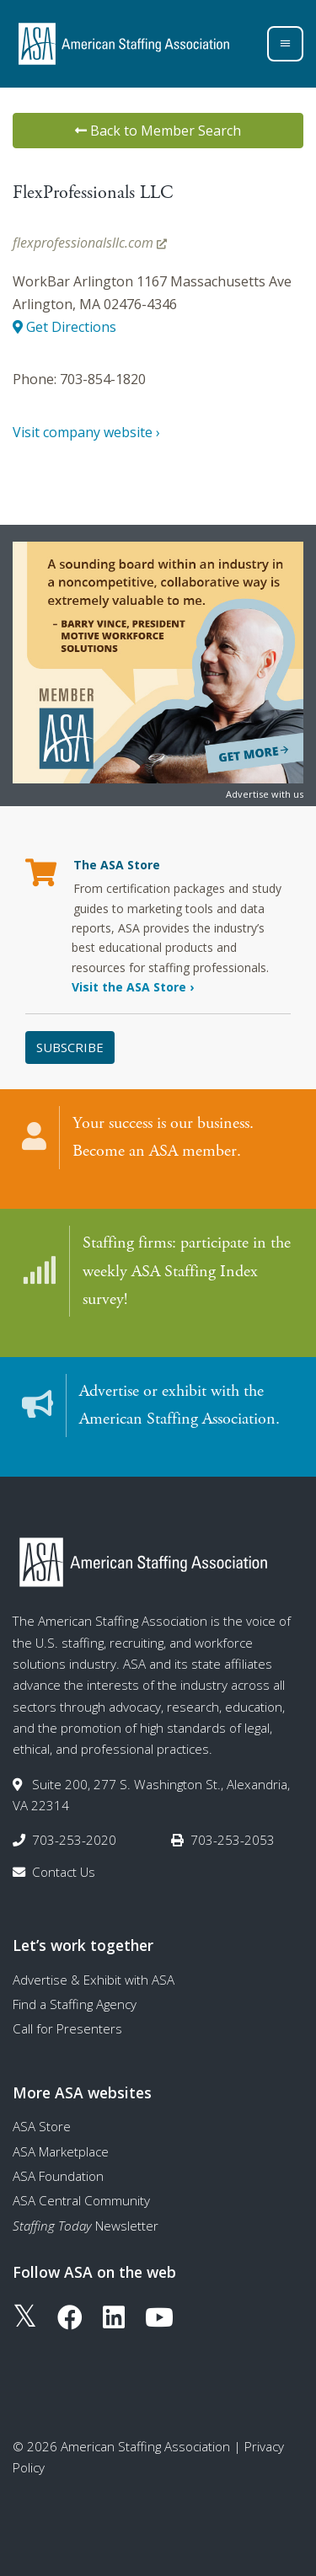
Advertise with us (264, 794)
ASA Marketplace (61, 2151)
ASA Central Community (81, 2200)
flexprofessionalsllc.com (90, 242)
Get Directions (64, 327)
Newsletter (85, 2225)
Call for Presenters (67, 2028)
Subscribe (70, 1047)
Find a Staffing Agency (75, 2004)
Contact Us (63, 1871)
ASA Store (42, 2126)
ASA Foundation (58, 2175)
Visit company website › (86, 432)
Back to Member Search (158, 130)
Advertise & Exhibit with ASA (93, 1979)
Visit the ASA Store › (133, 987)
